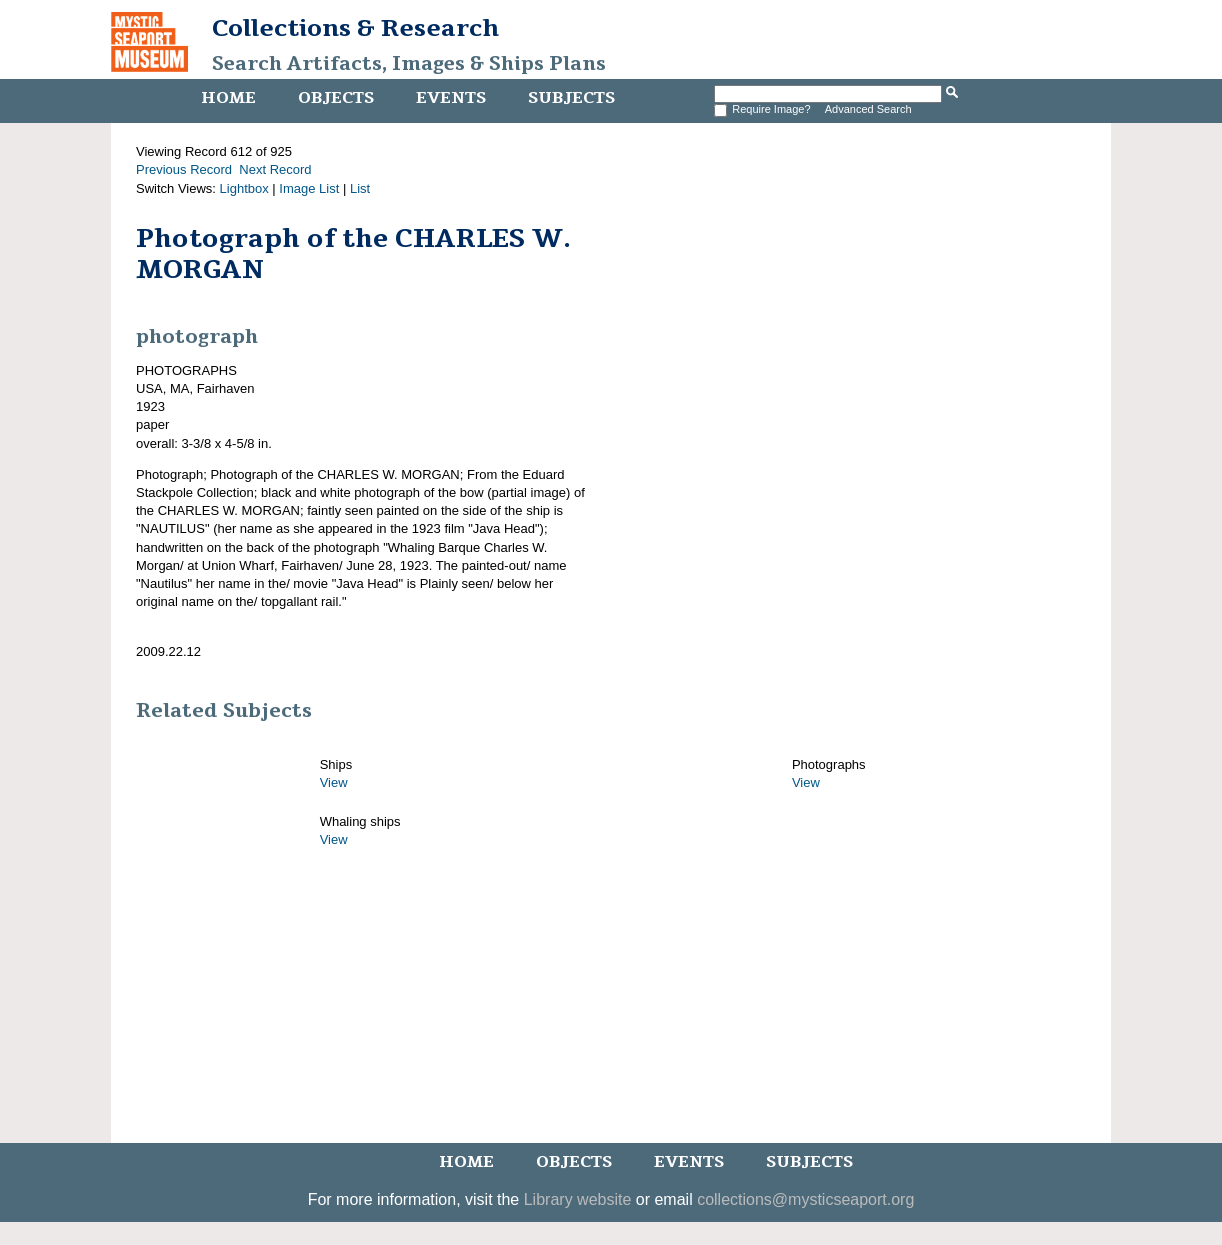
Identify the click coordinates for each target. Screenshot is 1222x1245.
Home (228, 98)
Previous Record (184, 169)
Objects (336, 98)
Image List (309, 188)
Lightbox (244, 188)
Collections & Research (355, 28)
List (360, 188)
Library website (578, 1199)
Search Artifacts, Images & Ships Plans (409, 64)
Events (451, 98)
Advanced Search (868, 109)
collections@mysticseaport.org (805, 1199)
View (334, 782)
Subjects (571, 98)
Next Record (275, 169)
